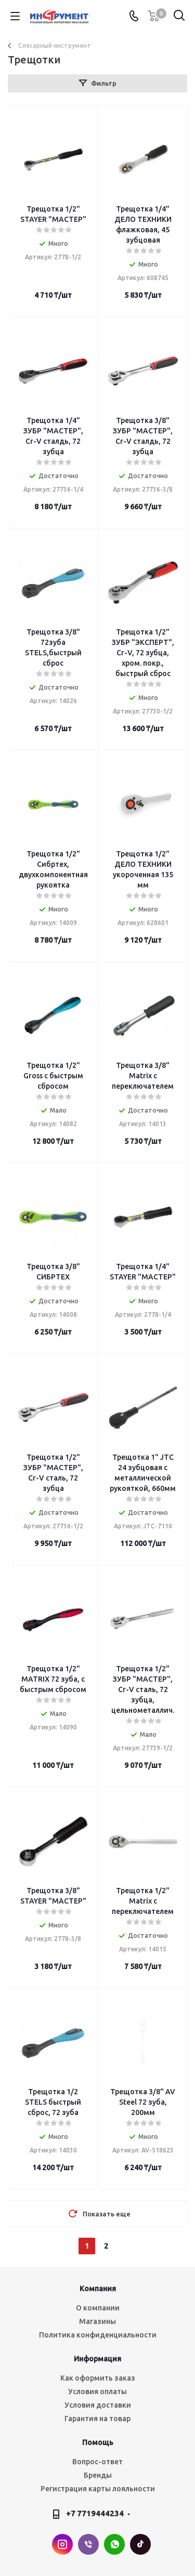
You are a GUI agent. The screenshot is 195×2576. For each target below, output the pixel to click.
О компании (98, 2308)
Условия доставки (97, 2405)
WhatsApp (114, 2544)
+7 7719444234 (95, 2513)
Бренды (98, 2475)
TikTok (140, 2544)
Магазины (97, 2321)
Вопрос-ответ (97, 2462)
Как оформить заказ (97, 2378)
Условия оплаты (97, 2391)
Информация (97, 2359)
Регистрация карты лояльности (98, 2489)
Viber (88, 2544)
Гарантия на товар (97, 2418)
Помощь (97, 2442)
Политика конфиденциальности (98, 2335)
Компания (98, 2288)
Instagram (62, 2544)
